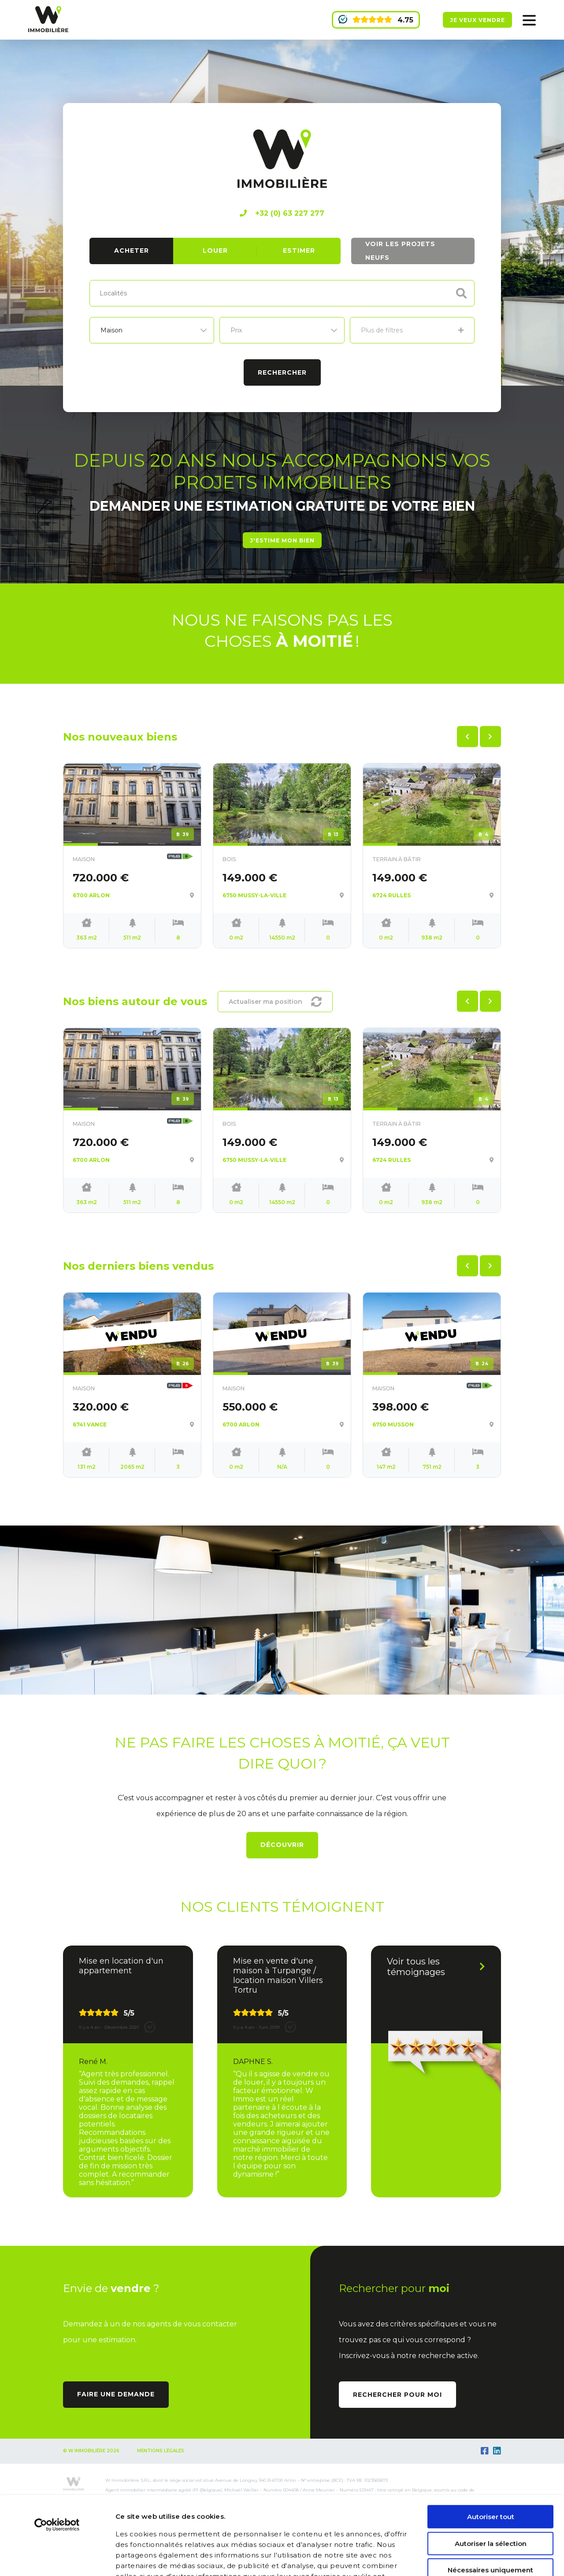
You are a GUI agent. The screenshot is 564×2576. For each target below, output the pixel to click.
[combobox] (282, 293)
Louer (215, 250)
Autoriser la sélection (491, 2475)
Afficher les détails (510, 2558)
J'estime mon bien (282, 540)
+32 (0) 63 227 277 (282, 213)
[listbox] (151, 330)
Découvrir (282, 1845)
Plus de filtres (412, 330)
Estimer (299, 250)
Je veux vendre (477, 20)
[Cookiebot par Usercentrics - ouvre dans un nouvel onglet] (57, 2457)
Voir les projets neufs (400, 251)
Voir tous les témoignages (436, 1966)
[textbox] (121, 292)
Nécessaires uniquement (490, 2502)
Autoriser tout (490, 2449)
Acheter (131, 250)
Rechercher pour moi (397, 2395)
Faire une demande (116, 2394)
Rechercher (282, 372)
